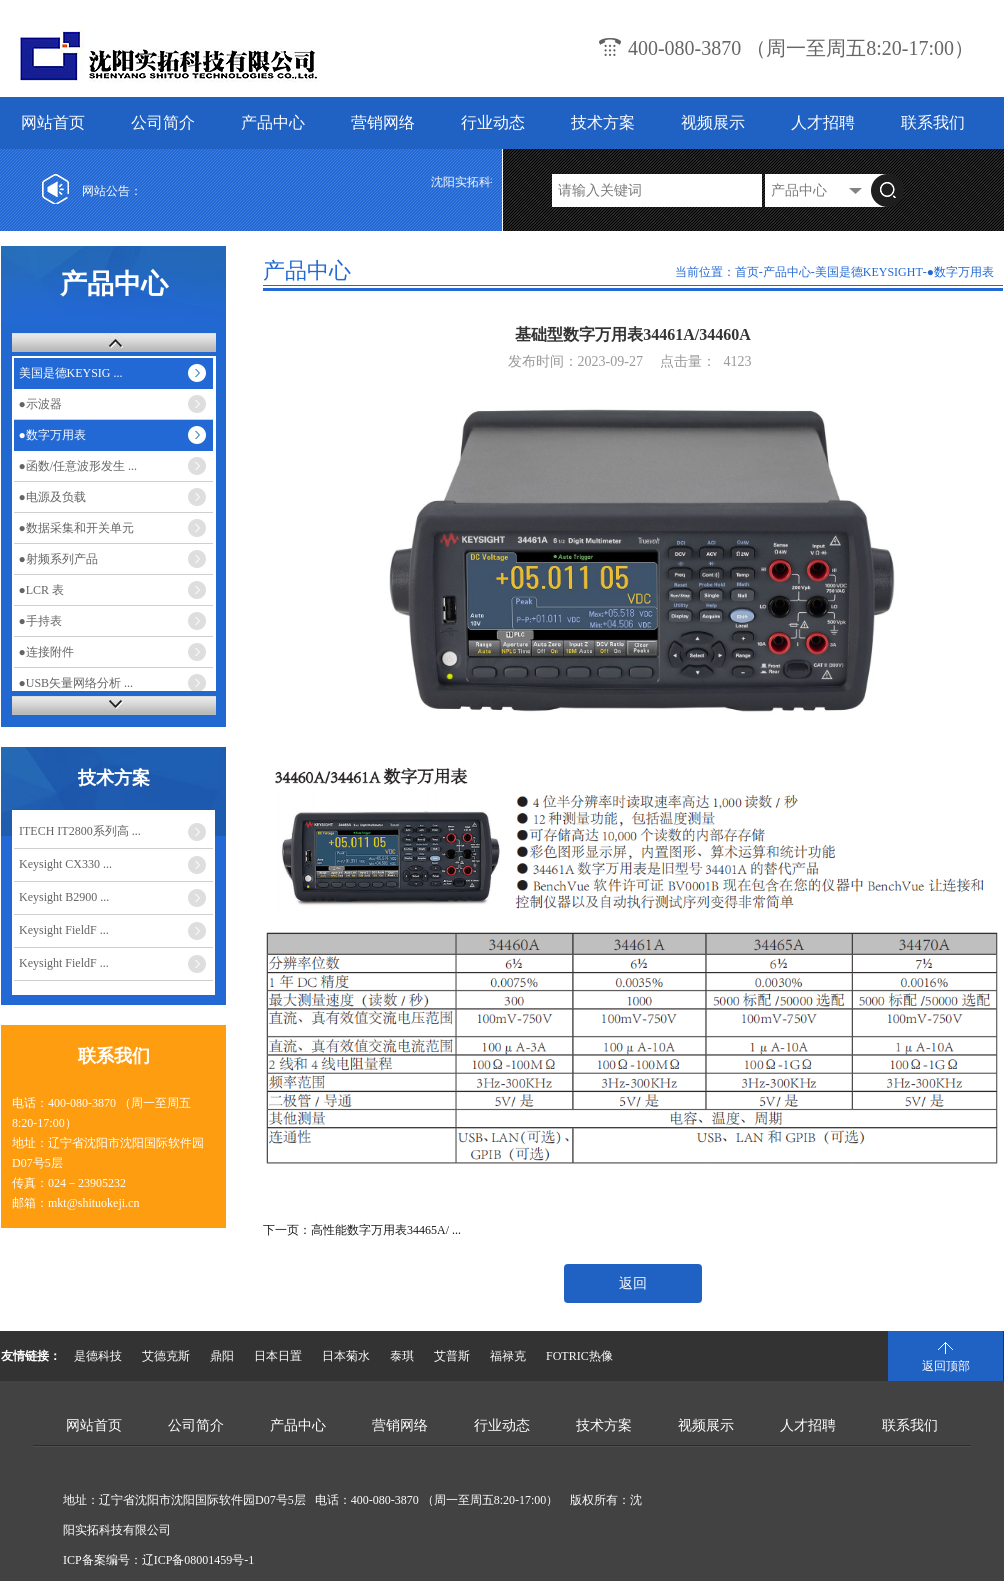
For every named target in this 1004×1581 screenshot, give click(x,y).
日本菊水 (346, 1356)
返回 (633, 1283)
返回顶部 (946, 1366)
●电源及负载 (52, 497)
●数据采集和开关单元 (76, 528)
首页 (747, 272)
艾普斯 (452, 1356)
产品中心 (273, 122)
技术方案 (603, 122)
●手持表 (40, 621)
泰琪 (402, 1356)
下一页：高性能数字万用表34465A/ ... (362, 1230)
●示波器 (40, 404)
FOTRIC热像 (579, 1356)
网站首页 (53, 122)
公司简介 (163, 122)
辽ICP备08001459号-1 (198, 1560)
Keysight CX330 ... (65, 864)
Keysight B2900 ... (64, 897)
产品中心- (789, 272)
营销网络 (383, 122)
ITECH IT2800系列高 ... (80, 831)
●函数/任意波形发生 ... (78, 466)
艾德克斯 (166, 1356)
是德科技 (98, 1356)
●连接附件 (46, 652)
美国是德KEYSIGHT (869, 272)
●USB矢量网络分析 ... (76, 683)
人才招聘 (823, 122)
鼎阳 (222, 1356)
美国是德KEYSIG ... (71, 373)
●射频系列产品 (58, 559)
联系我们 (933, 122)
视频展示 (713, 122)
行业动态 (493, 122)
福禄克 (508, 1356)
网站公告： (112, 191)
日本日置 (278, 1356)
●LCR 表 (42, 590)
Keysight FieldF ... (64, 930)
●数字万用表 (52, 435)
